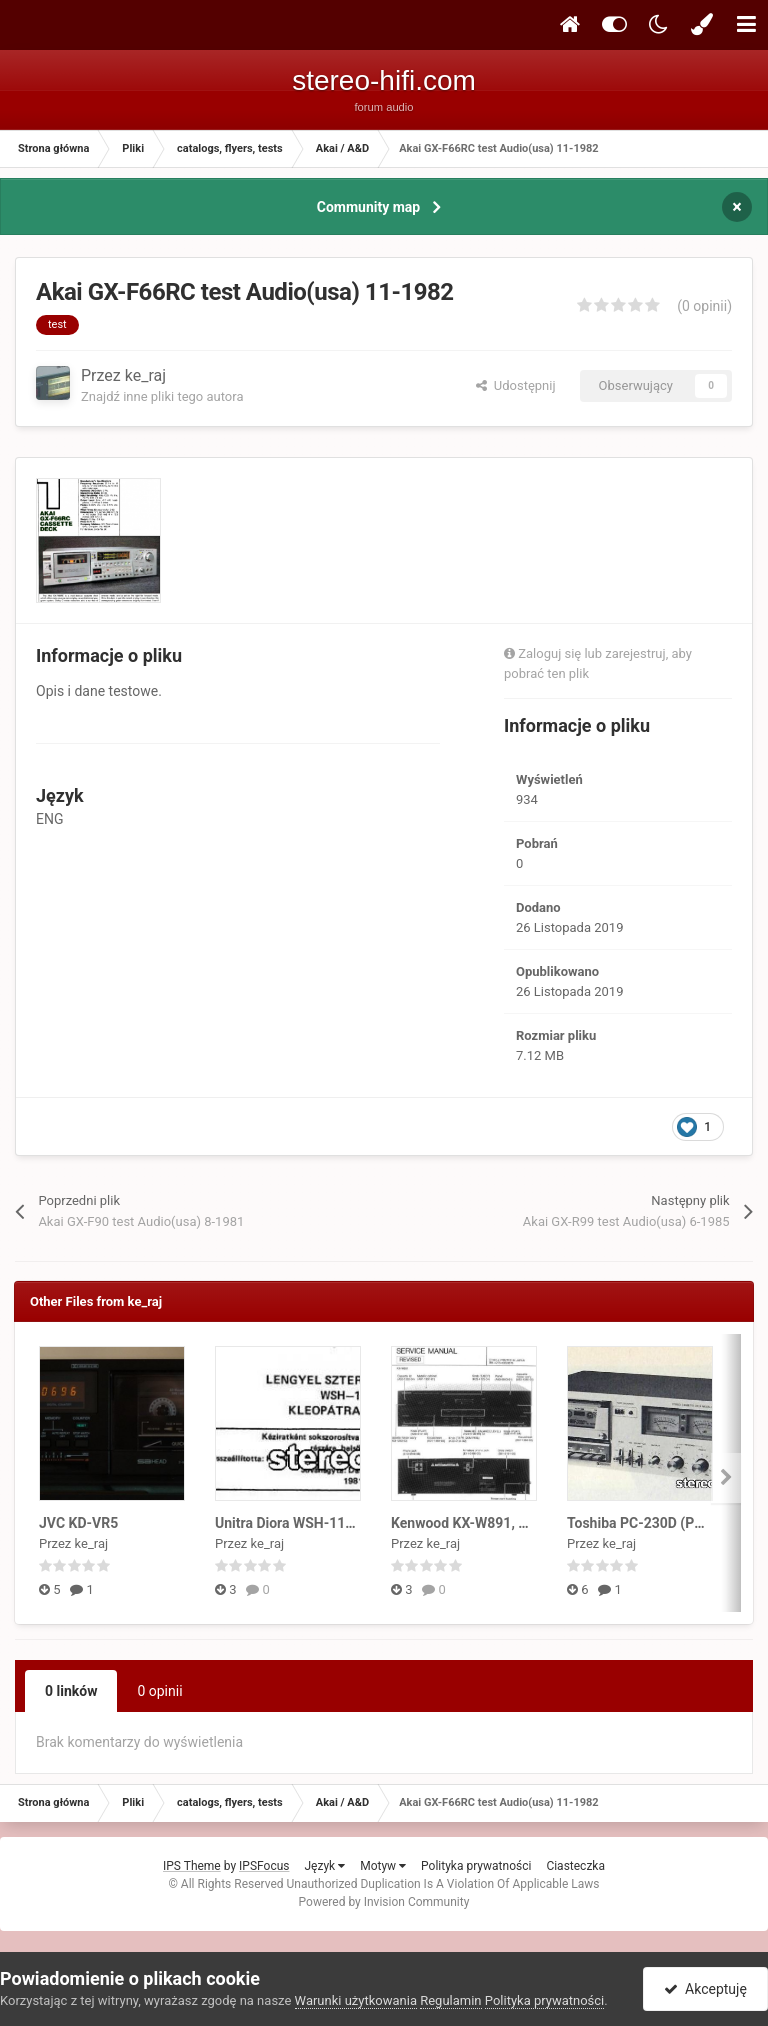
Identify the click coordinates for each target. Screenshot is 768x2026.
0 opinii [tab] (159, 1691)
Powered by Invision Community (384, 1902)
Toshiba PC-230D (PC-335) (652, 1523)
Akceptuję (705, 1989)
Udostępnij (515, 385)
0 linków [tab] (71, 1691)
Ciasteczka (575, 1866)
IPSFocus (264, 1866)
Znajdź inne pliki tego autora (162, 396)
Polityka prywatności (476, 1866)
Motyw (383, 1866)
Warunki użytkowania (356, 2000)
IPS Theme (192, 1866)
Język (324, 1866)
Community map (368, 207)
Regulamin (450, 2000)
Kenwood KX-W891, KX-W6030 (488, 1523)
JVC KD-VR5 (78, 1523)
